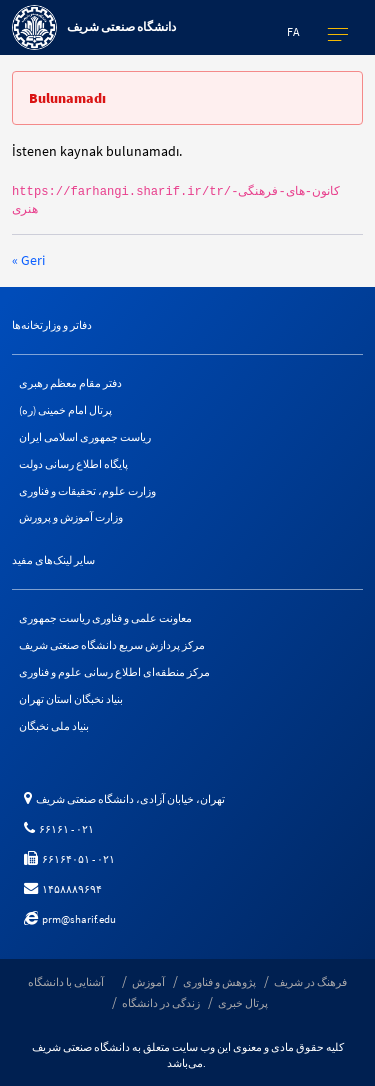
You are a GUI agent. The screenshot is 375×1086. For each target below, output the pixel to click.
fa (293, 31)
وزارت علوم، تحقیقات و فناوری (87, 491)
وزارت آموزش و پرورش (71, 517)
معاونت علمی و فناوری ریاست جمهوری (105, 618)
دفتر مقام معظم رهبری (70, 383)
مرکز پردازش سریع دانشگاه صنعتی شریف (112, 645)
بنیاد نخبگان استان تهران (71, 699)
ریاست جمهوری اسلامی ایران (85, 437)
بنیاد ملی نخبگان (54, 726)
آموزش (148, 982)
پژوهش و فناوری (219, 982)
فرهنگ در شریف (310, 982)
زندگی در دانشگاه (161, 1003)
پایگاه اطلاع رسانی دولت (73, 464)
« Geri (28, 260)
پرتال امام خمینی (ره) (65, 410)
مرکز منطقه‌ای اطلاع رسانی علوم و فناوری (114, 672)
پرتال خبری (243, 1003)
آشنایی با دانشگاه (66, 982)
